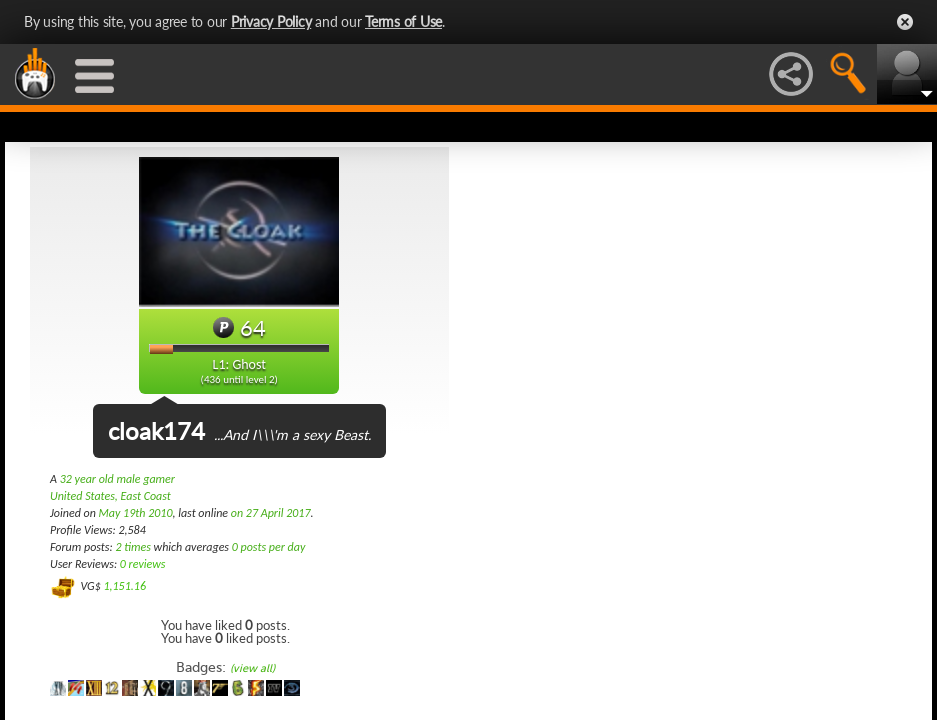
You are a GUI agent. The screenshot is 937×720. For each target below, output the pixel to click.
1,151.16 (124, 586)
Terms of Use (403, 21)
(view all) (252, 668)
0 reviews (143, 564)
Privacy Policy (271, 21)
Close (905, 22)
